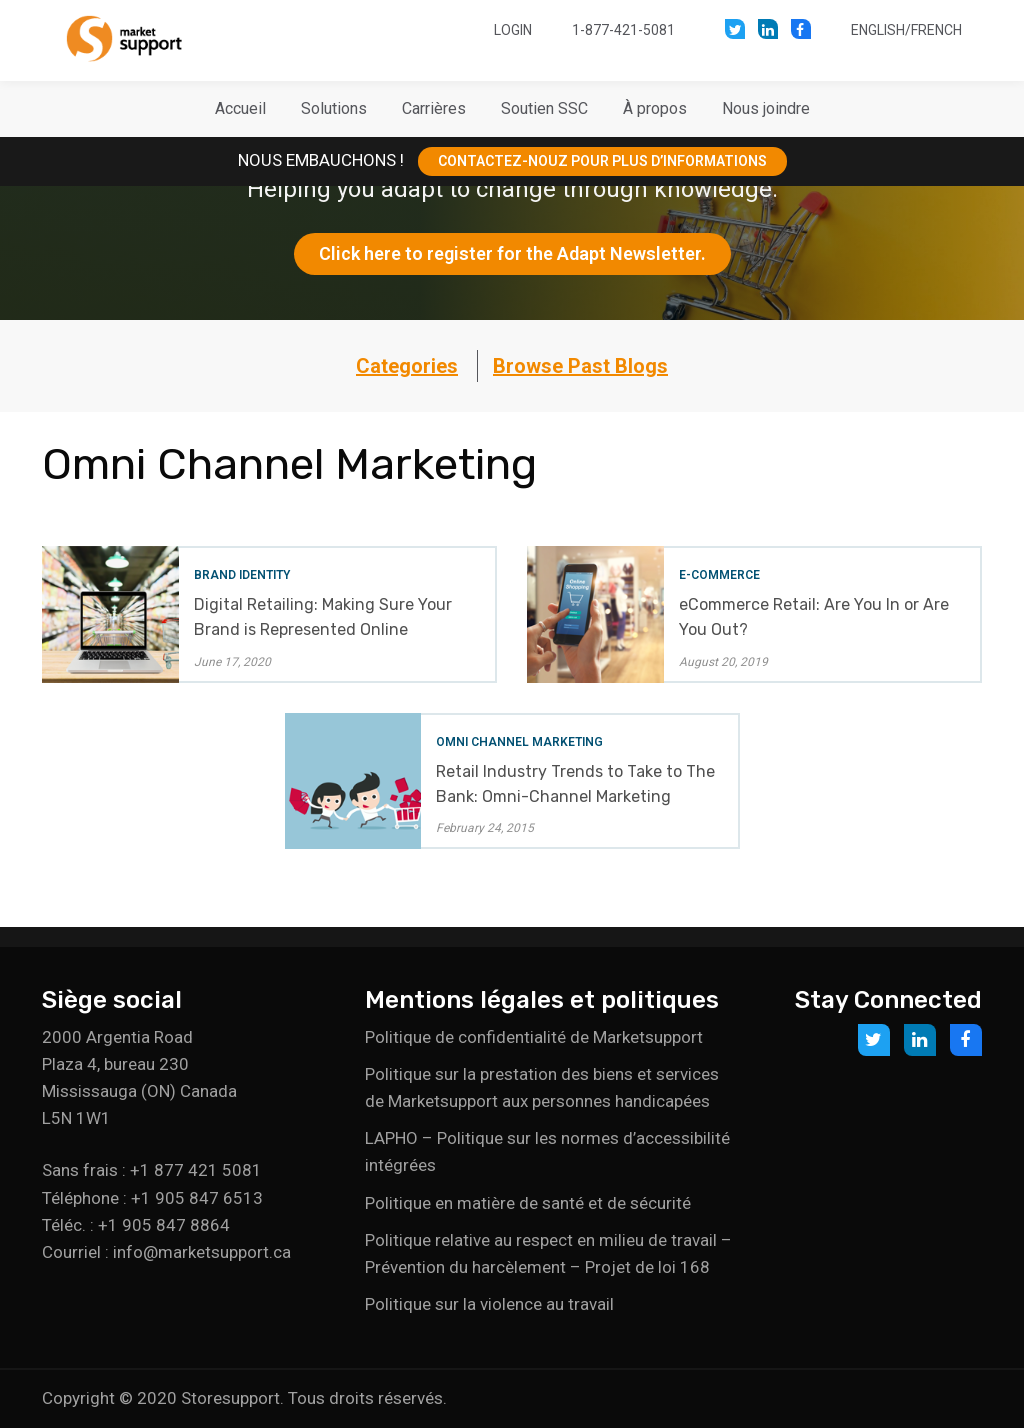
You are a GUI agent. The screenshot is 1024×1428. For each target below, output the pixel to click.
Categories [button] (407, 366)
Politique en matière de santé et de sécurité (528, 1203)
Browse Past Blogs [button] (580, 366)
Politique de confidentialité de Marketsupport (534, 1037)
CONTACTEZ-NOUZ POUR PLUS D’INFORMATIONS (602, 161)
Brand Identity (242, 575)
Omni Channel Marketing (519, 742)
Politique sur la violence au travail (489, 1304)
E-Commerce (719, 575)
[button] (334, 109)
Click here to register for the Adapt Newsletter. (512, 253)
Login (513, 30)
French (936, 30)
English (878, 30)
